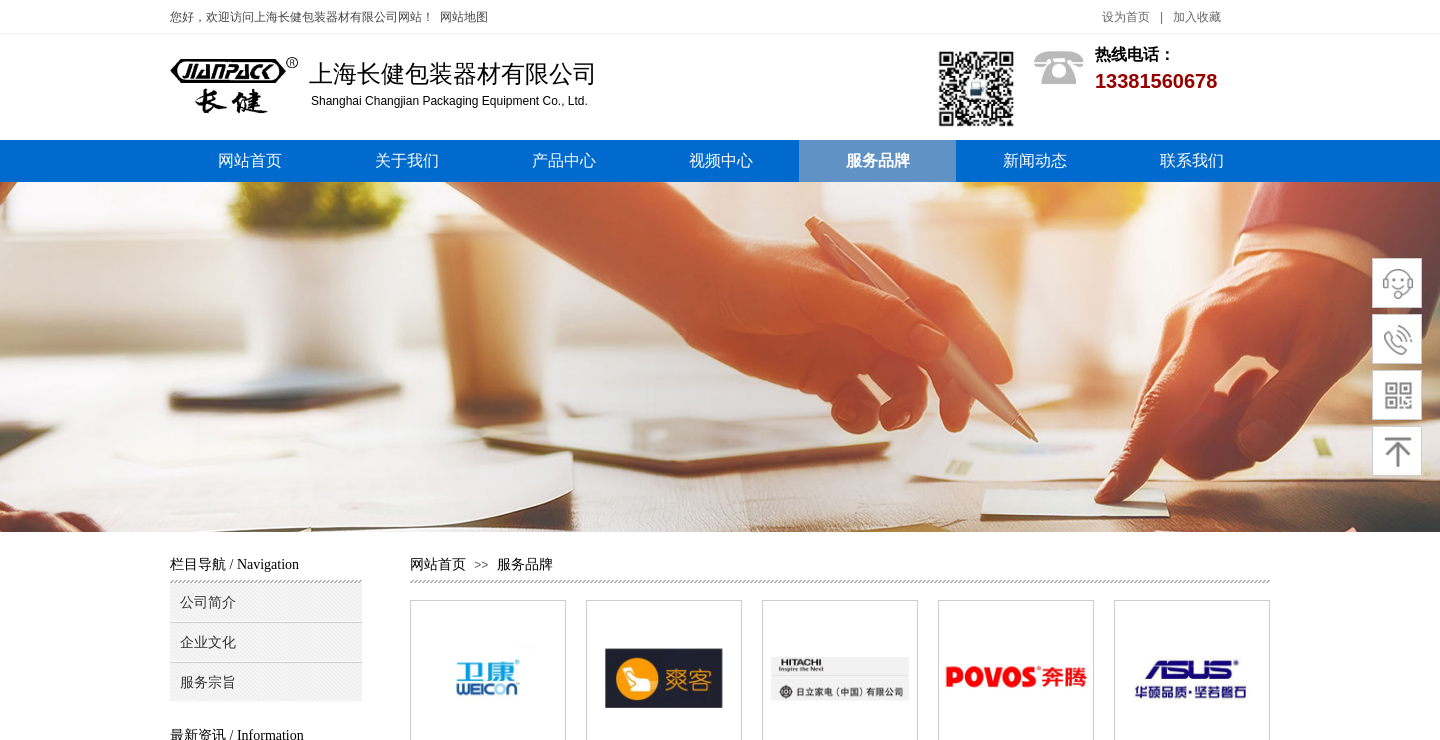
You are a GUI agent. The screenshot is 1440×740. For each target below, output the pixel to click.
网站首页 (250, 160)
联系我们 (1192, 160)
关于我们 (407, 160)
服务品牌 (878, 160)
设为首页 (1126, 17)
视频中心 (721, 160)
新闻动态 (1035, 160)
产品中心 (564, 160)
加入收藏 (1197, 17)
